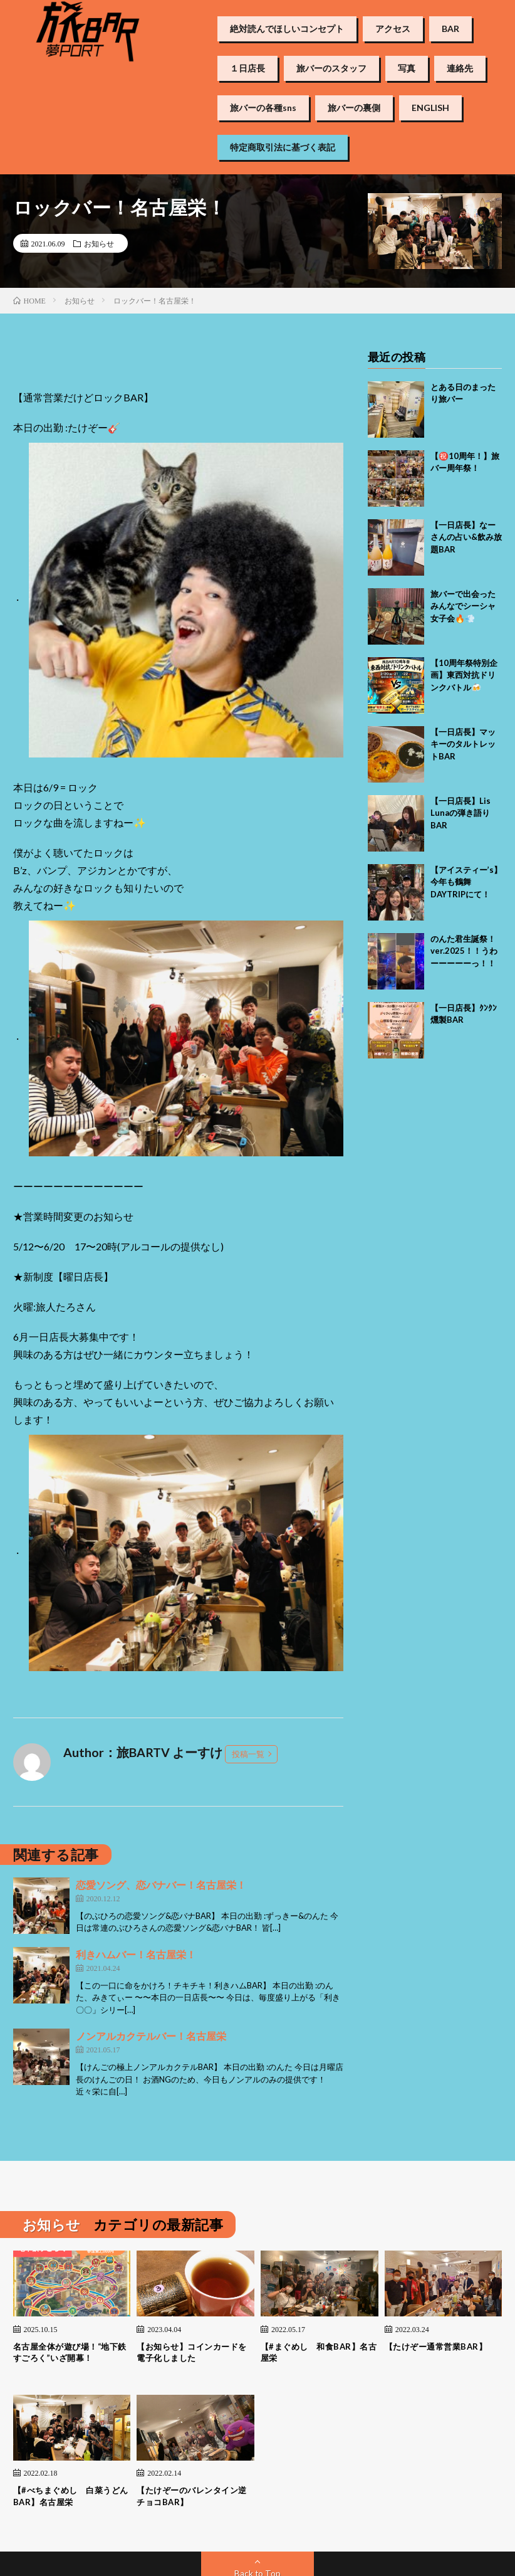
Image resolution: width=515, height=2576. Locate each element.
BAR (450, 28)
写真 (406, 68)
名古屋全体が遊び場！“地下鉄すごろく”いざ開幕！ (70, 2352)
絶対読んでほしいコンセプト (287, 28)
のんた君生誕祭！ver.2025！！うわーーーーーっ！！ (463, 951)
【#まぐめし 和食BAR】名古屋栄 (319, 2352)
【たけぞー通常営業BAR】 (436, 2346)
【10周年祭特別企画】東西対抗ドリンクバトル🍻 (463, 675)
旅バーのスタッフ (331, 68)
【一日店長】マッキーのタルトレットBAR (463, 744)
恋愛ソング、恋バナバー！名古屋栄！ (161, 1885)
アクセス (392, 28)
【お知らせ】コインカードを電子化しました (192, 2352)
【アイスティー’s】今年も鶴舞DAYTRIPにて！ (466, 882)
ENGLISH (430, 107)
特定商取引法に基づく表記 (282, 147)
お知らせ (99, 243)
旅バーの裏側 (354, 107)
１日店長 (247, 68)
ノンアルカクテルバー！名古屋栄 (151, 2036)
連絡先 (460, 68)
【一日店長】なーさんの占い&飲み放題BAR (466, 537)
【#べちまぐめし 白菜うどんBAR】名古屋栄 (70, 2495)
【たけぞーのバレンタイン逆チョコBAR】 (192, 2495)
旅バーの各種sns (263, 107)
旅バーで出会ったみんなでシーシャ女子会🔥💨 (463, 606)
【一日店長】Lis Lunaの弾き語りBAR (460, 813)
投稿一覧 (248, 1754)
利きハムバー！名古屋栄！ (136, 1954)
